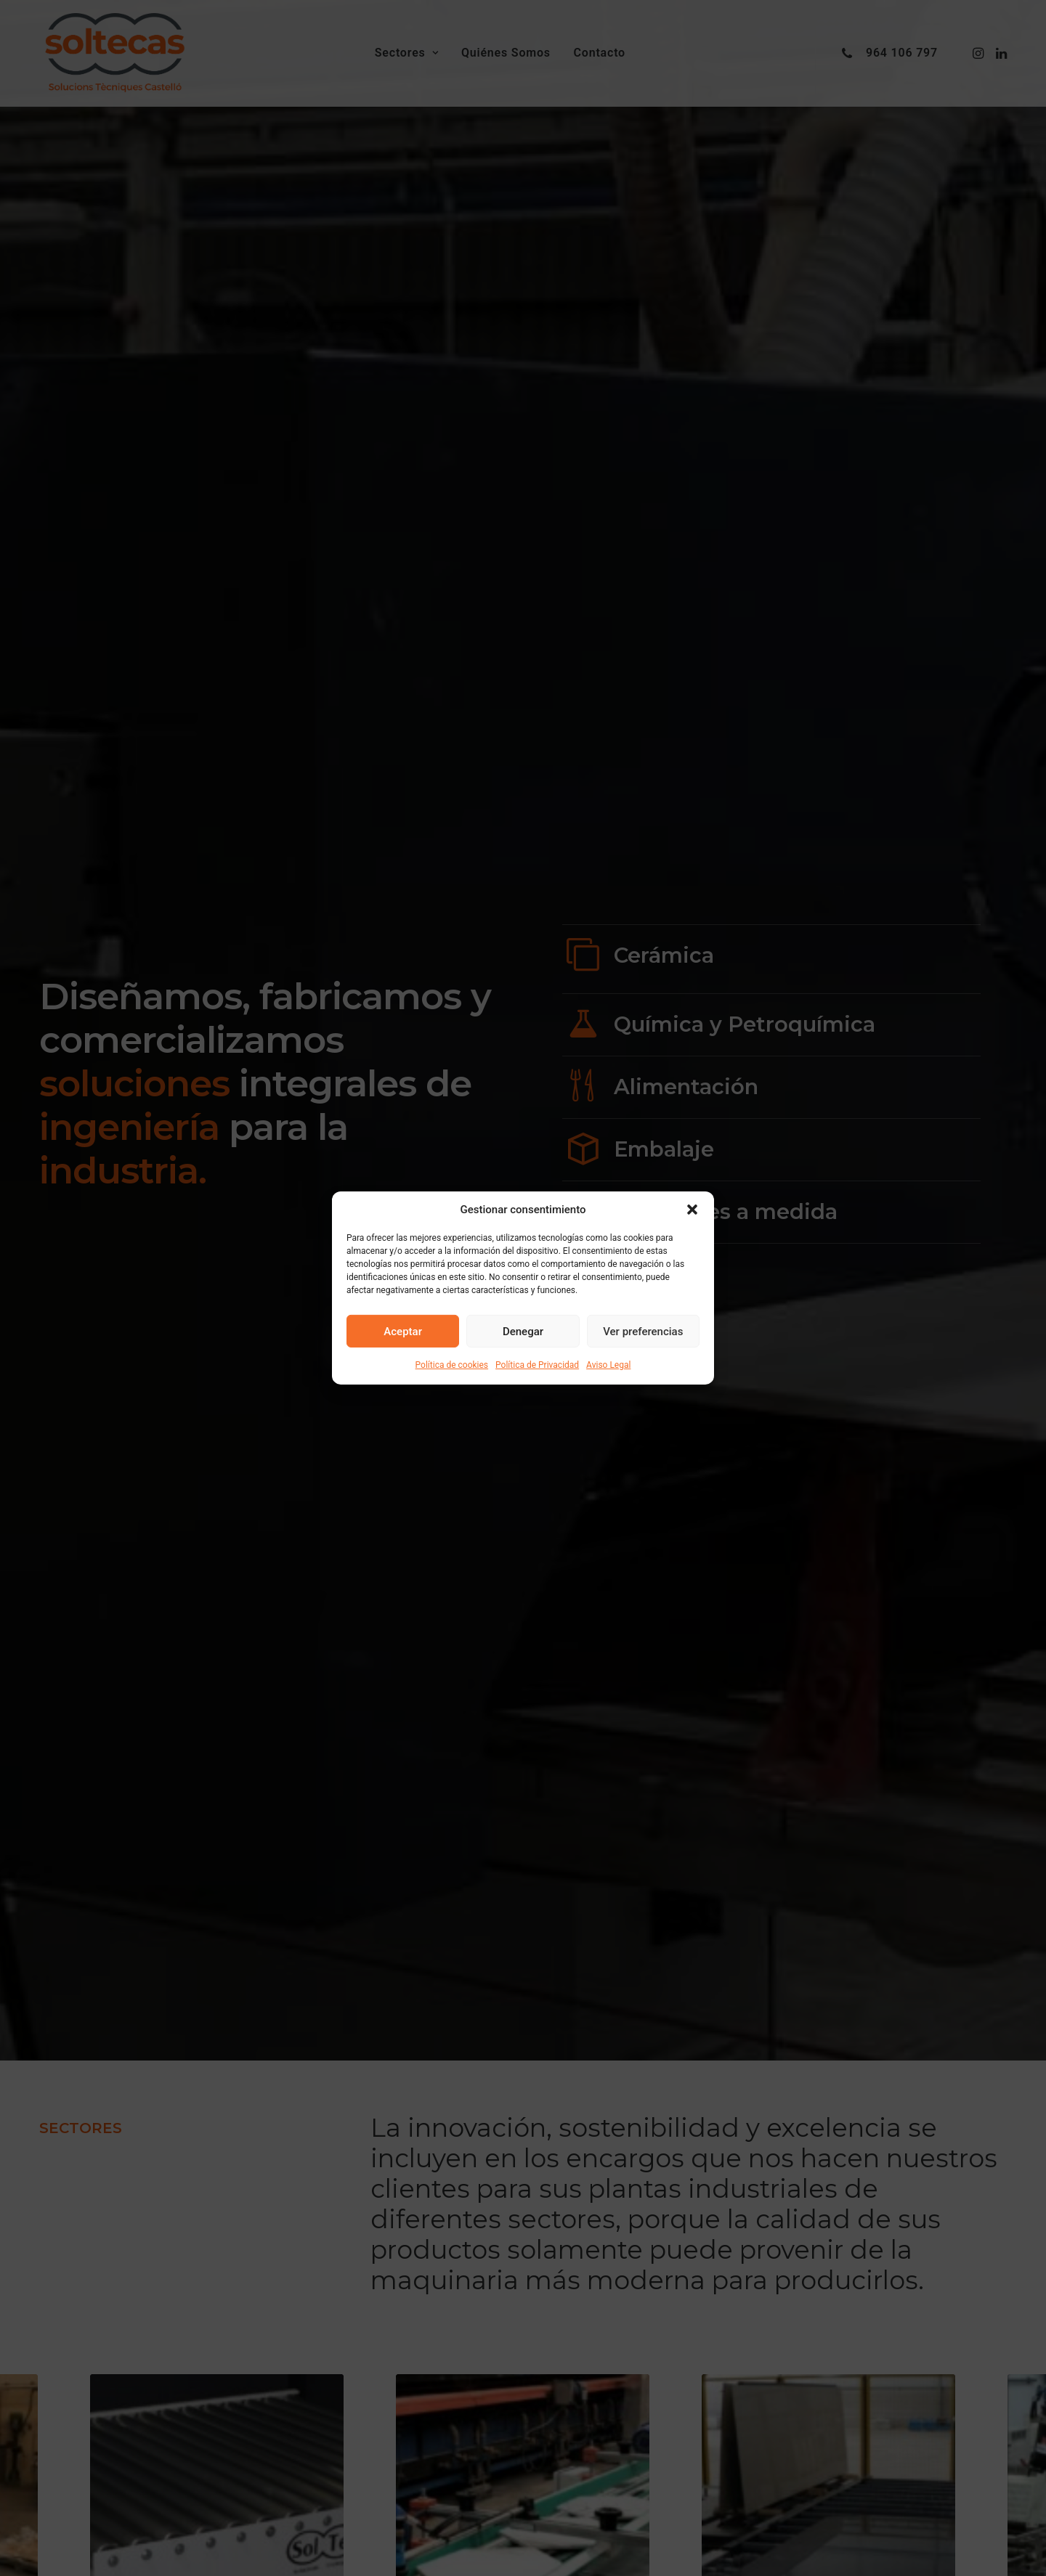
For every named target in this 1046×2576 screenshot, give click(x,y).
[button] (692, 1209)
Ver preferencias (643, 1330)
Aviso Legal (608, 1365)
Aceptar (403, 1330)
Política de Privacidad (537, 1365)
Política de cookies (452, 1365)
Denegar (523, 1330)
